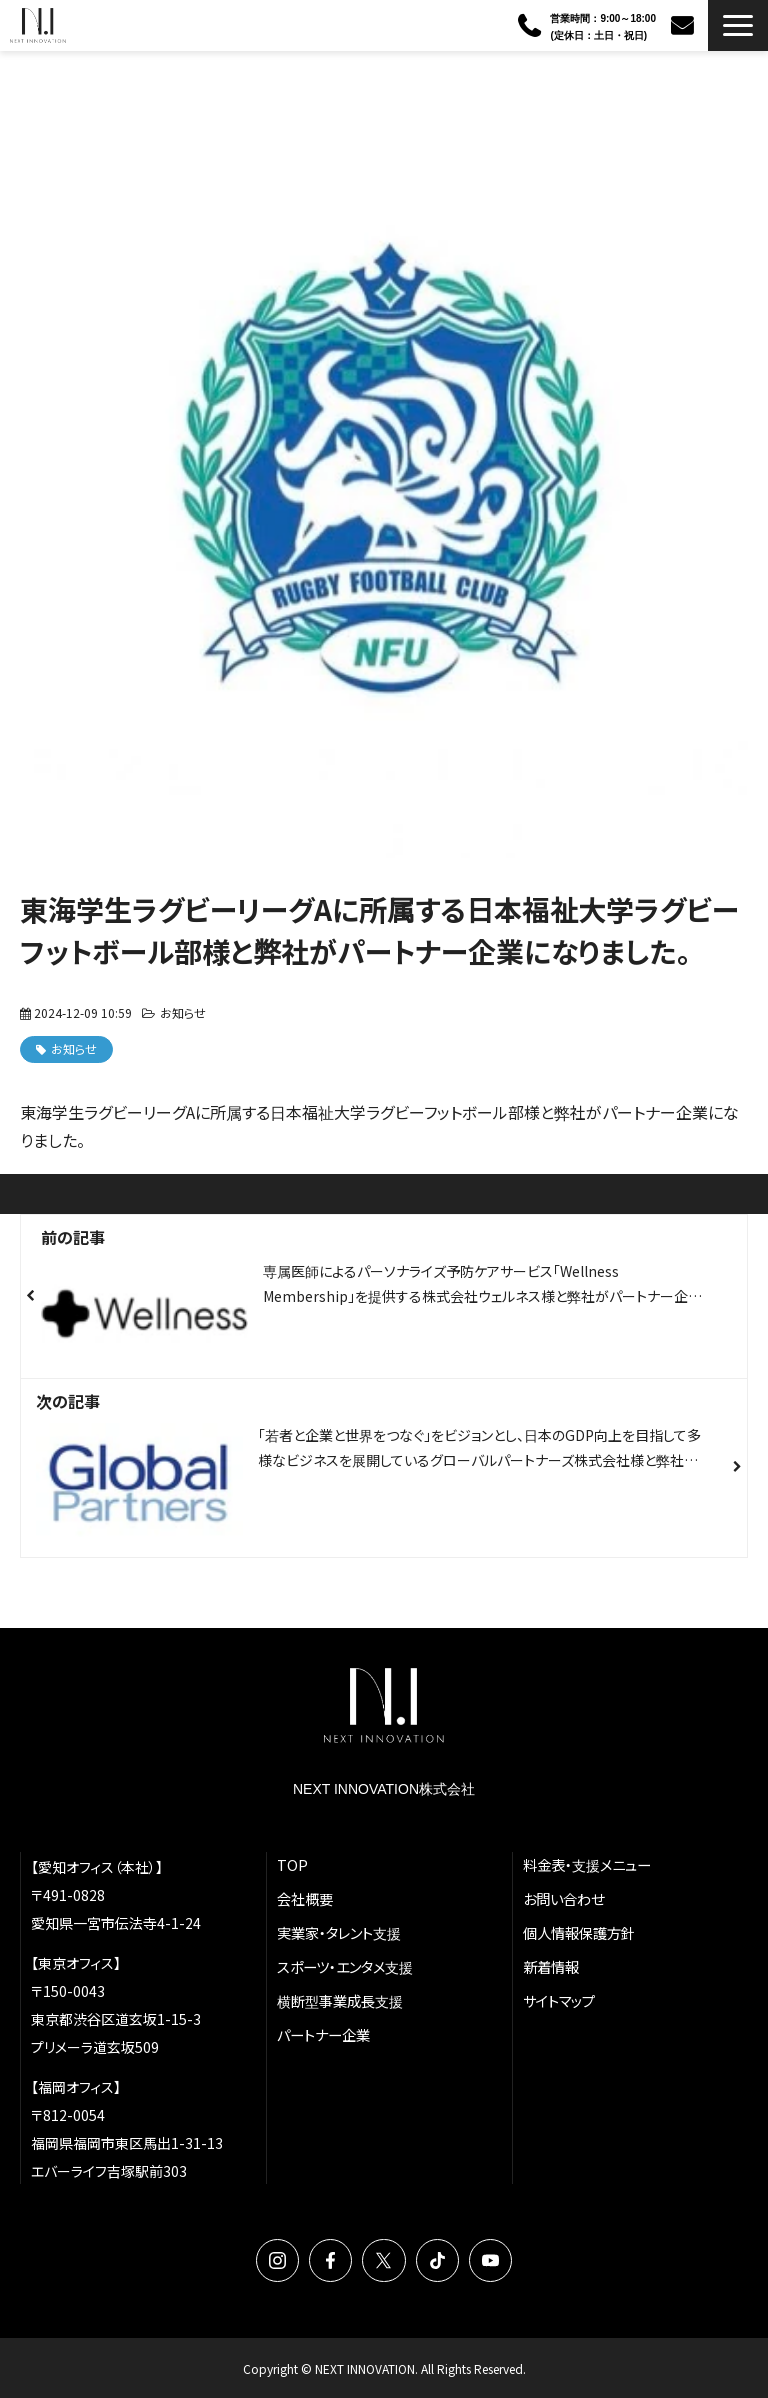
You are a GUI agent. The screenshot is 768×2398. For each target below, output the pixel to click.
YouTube (490, 2260)
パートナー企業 (323, 2034)
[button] (738, 25)
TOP (292, 1864)
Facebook (330, 2260)
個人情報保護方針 (579, 1932)
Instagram (277, 2260)
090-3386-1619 (531, 26)
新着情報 (551, 1966)
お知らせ (183, 1012)
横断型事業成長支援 (340, 2000)
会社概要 (305, 1898)
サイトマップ (559, 2000)
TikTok (437, 2260)
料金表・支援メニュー (587, 1864)
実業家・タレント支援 (339, 1932)
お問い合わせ (684, 25)
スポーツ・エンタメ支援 (345, 1966)
